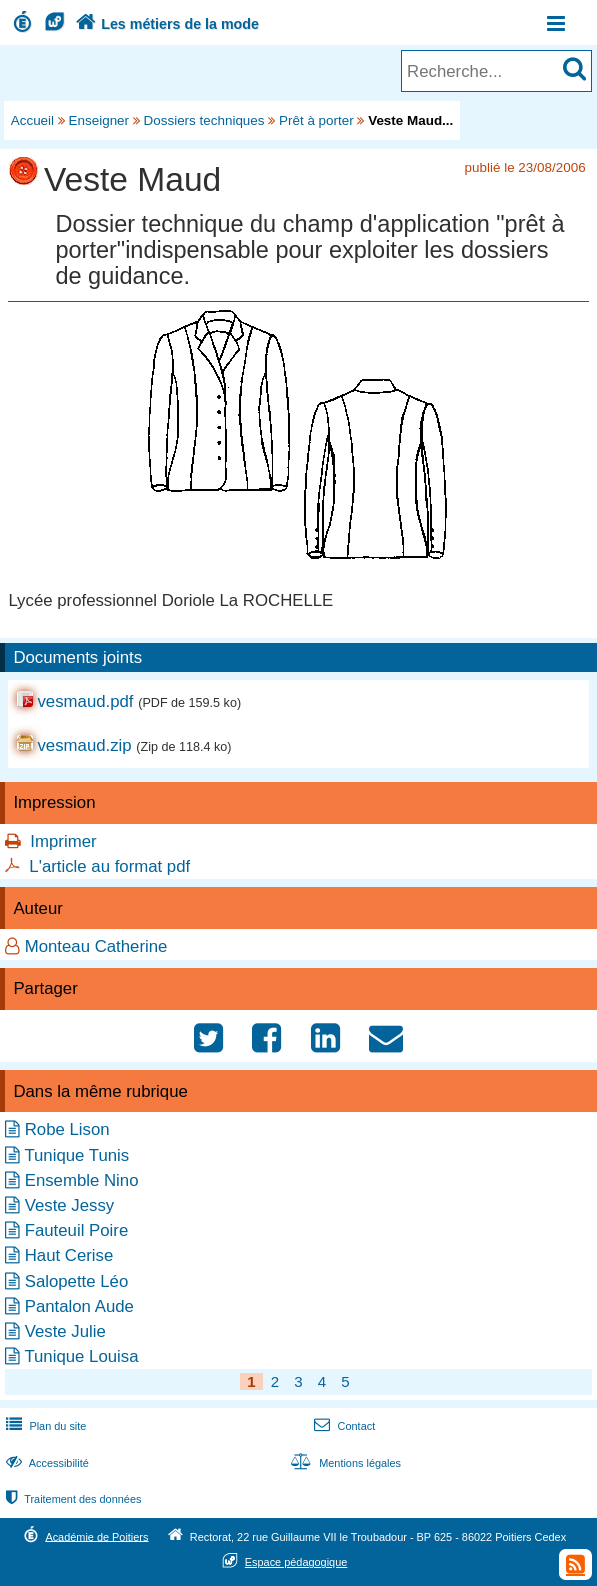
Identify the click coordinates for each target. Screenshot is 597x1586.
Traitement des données (71, 1499)
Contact (342, 1426)
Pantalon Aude (79, 1306)
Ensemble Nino (82, 1180)
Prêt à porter (316, 120)
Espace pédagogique (296, 1562)
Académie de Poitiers (96, 1536)
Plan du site (44, 1426)
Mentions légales (344, 1463)
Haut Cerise (69, 1255)
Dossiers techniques (204, 120)
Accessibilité (45, 1463)
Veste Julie (65, 1331)
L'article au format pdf (109, 866)
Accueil (32, 120)
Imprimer (63, 841)
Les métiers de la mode (165, 24)
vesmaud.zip (84, 745)
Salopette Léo (77, 1281)
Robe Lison (67, 1129)
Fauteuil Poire (77, 1230)
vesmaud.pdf (85, 701)
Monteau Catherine (96, 946)
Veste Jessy (70, 1205)
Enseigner (99, 120)
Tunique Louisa (81, 1356)
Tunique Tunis (76, 1155)
